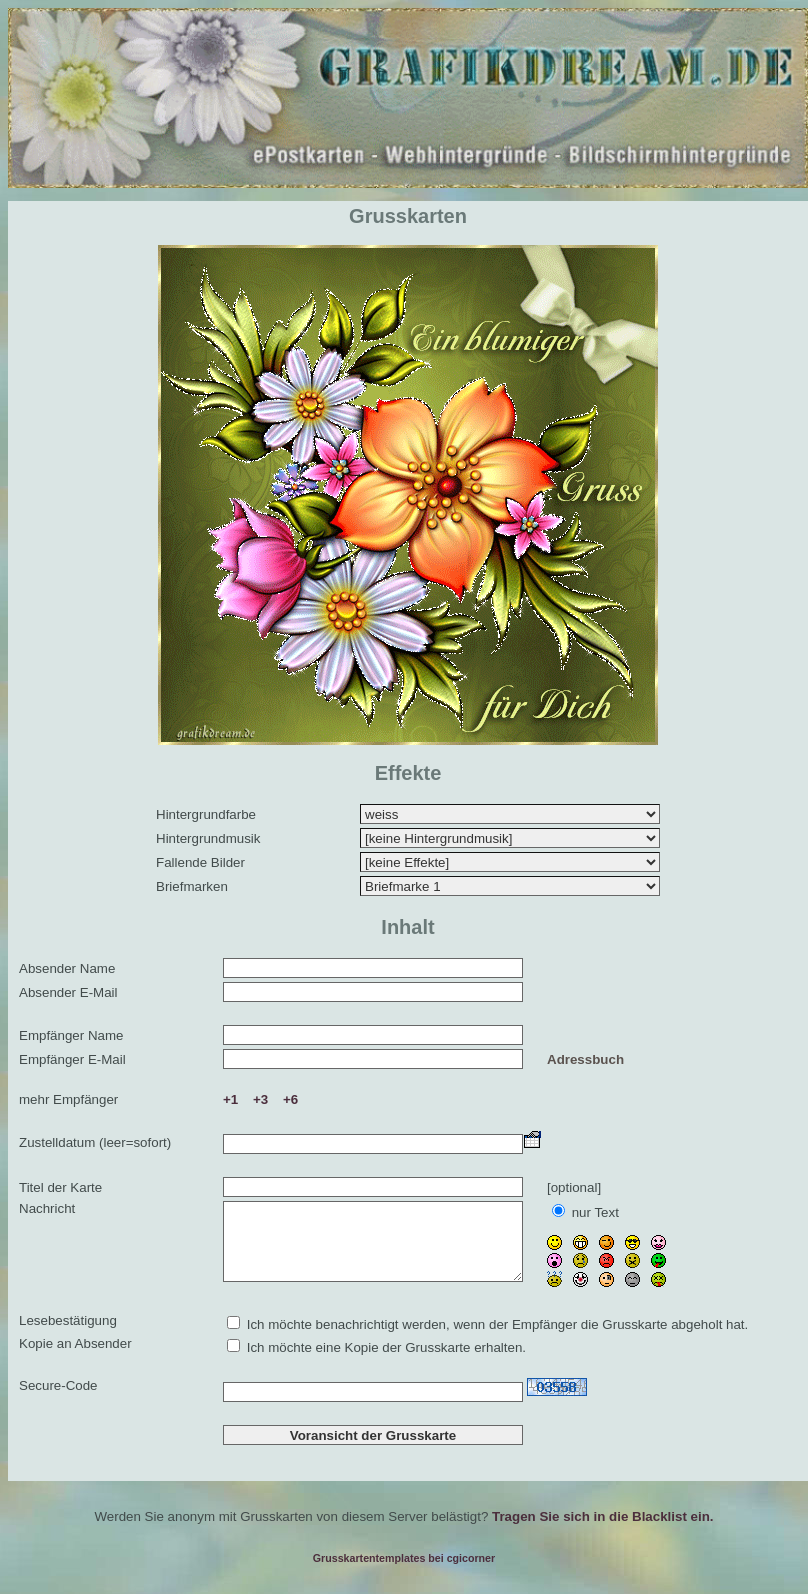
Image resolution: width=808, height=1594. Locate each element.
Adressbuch (585, 1059)
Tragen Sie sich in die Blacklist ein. (602, 1523)
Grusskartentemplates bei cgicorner (404, 1565)
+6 (290, 1099)
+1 (230, 1099)
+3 (260, 1099)
